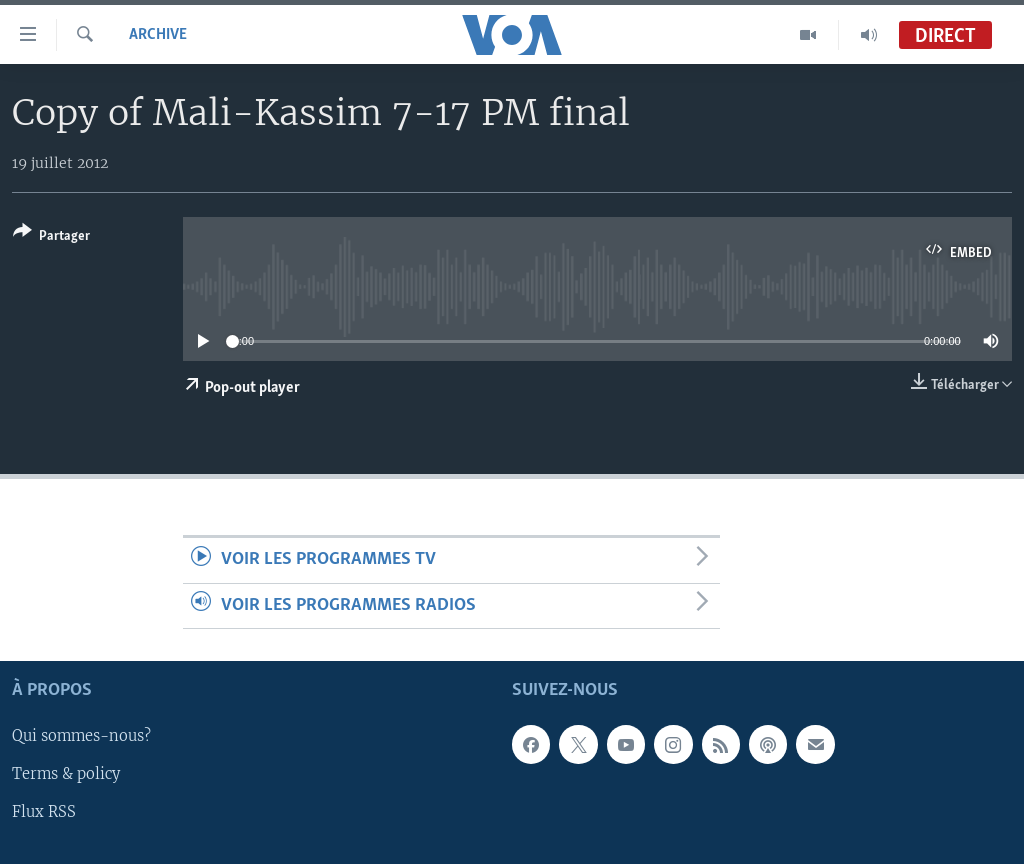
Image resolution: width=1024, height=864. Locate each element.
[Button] (51, 237)
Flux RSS (44, 813)
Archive (158, 35)
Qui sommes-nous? (81, 737)
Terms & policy (66, 775)
